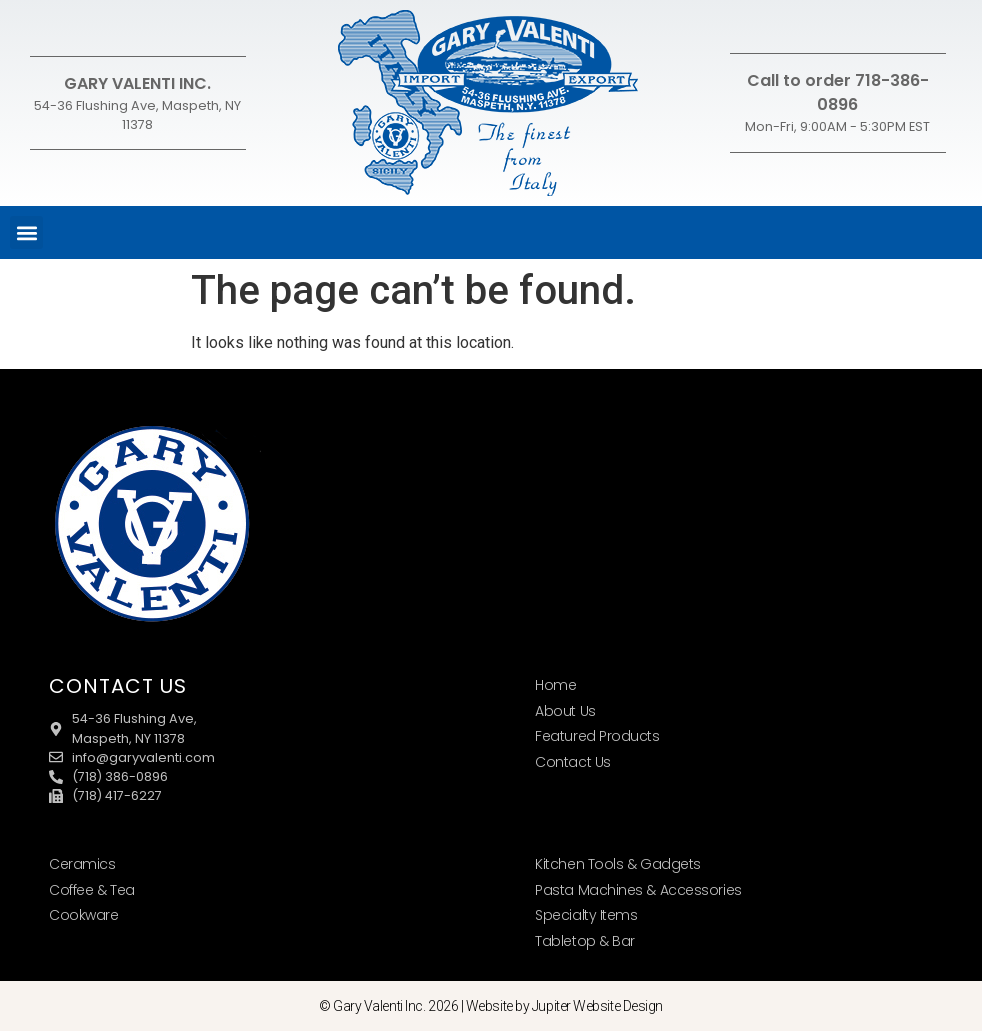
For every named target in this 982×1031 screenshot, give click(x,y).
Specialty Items (586, 915)
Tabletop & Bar (585, 941)
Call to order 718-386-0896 (838, 92)
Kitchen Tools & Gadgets (618, 864)
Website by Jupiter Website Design (564, 1006)
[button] (26, 232)
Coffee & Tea (92, 890)
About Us (565, 711)
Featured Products (597, 736)
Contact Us (573, 762)
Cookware (83, 915)
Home (555, 685)
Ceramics (82, 864)
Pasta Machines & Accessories (638, 890)
